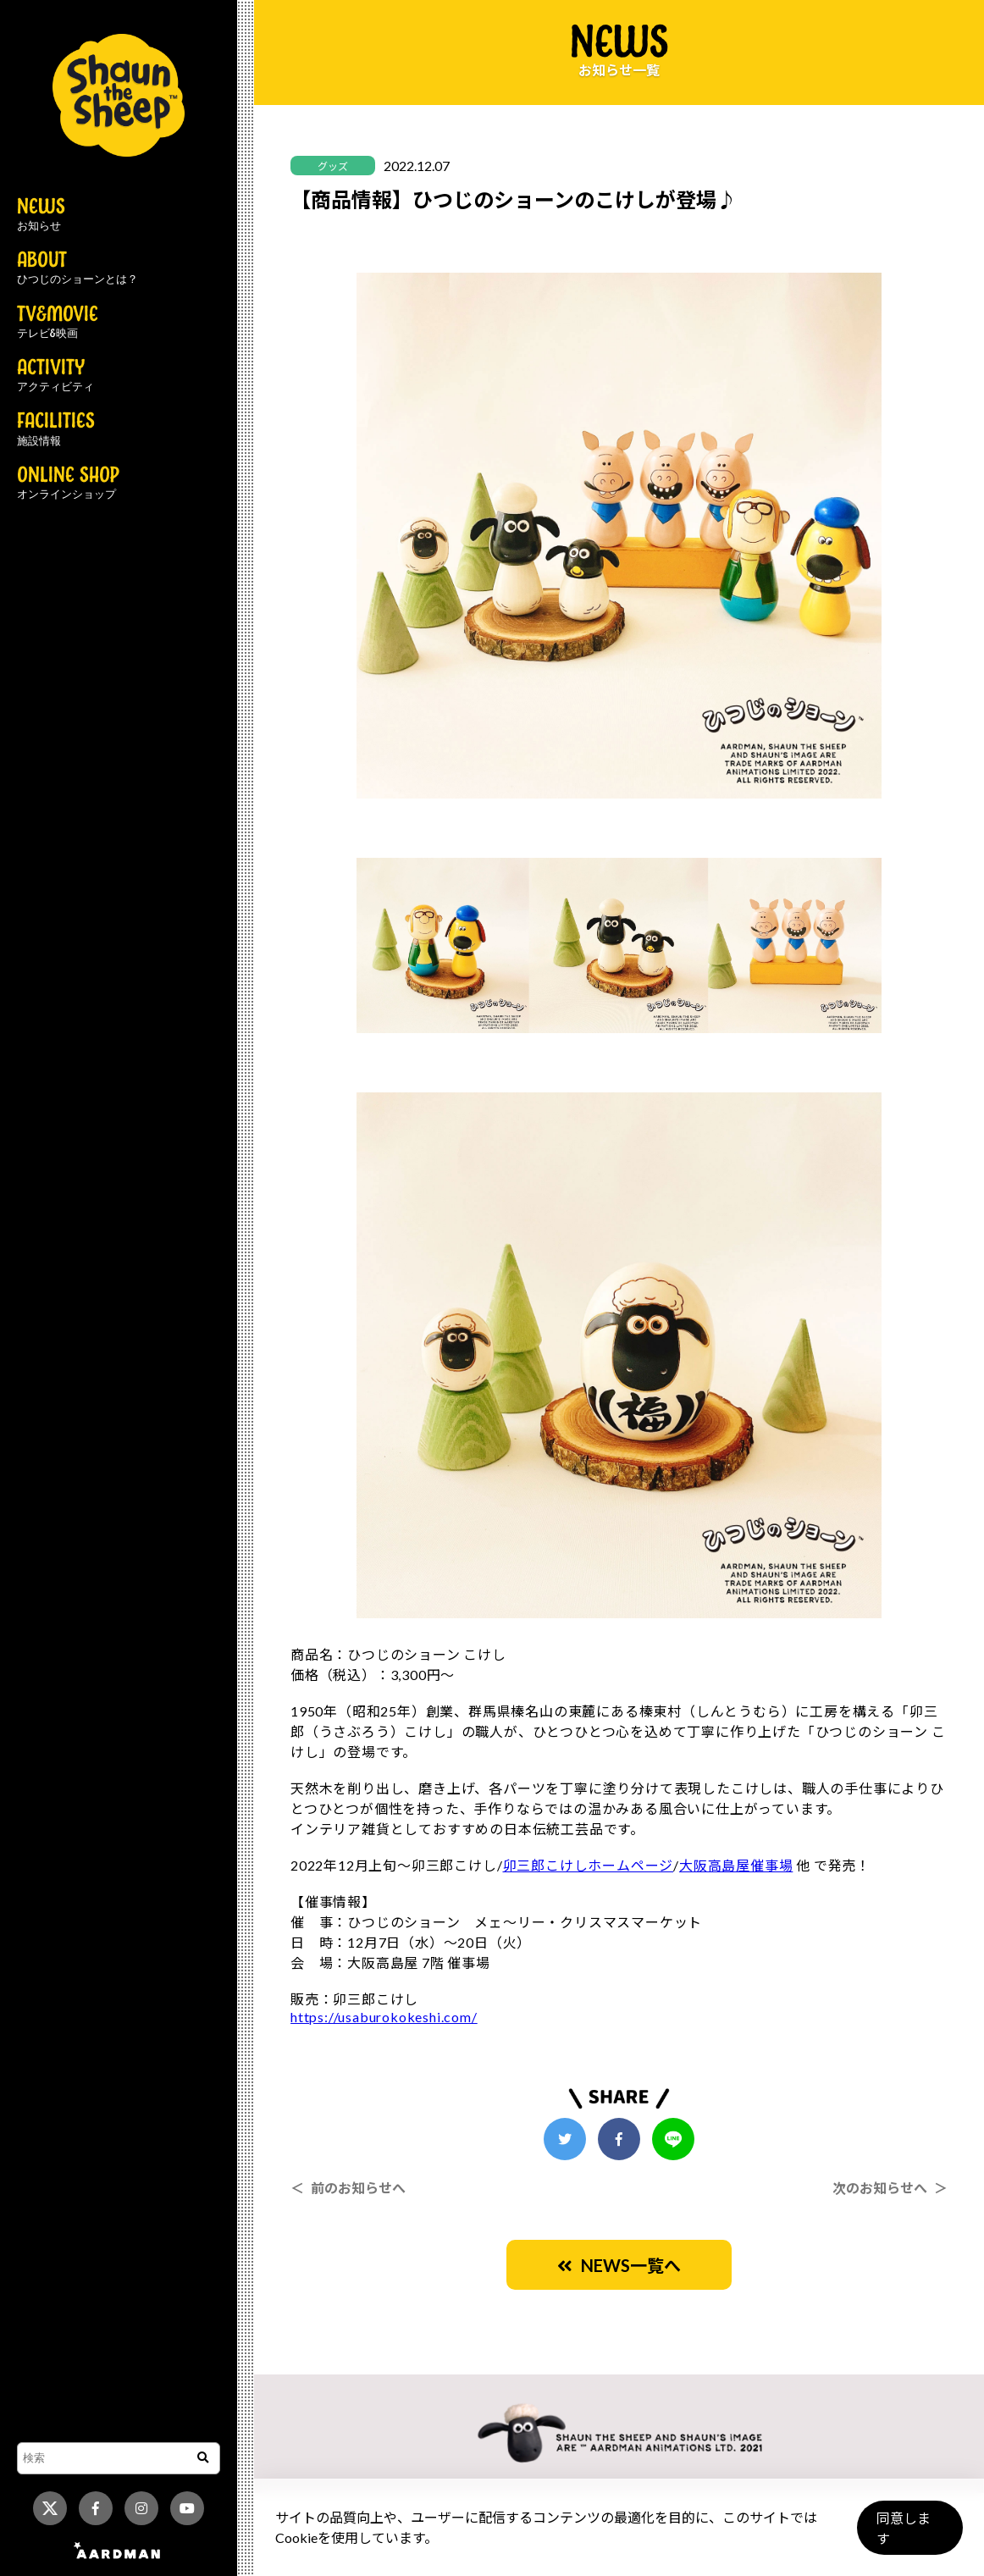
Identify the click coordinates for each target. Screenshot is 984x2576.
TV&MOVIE (57, 323)
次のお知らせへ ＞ (890, 2188)
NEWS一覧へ (619, 2265)
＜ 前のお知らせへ (348, 2188)
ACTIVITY (55, 376)
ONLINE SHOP (68, 483)
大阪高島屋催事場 (736, 1865)
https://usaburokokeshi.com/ (384, 2017)
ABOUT (77, 268)
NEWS (41, 215)
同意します (909, 2535)
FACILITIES (56, 429)
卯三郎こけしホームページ (588, 1865)
